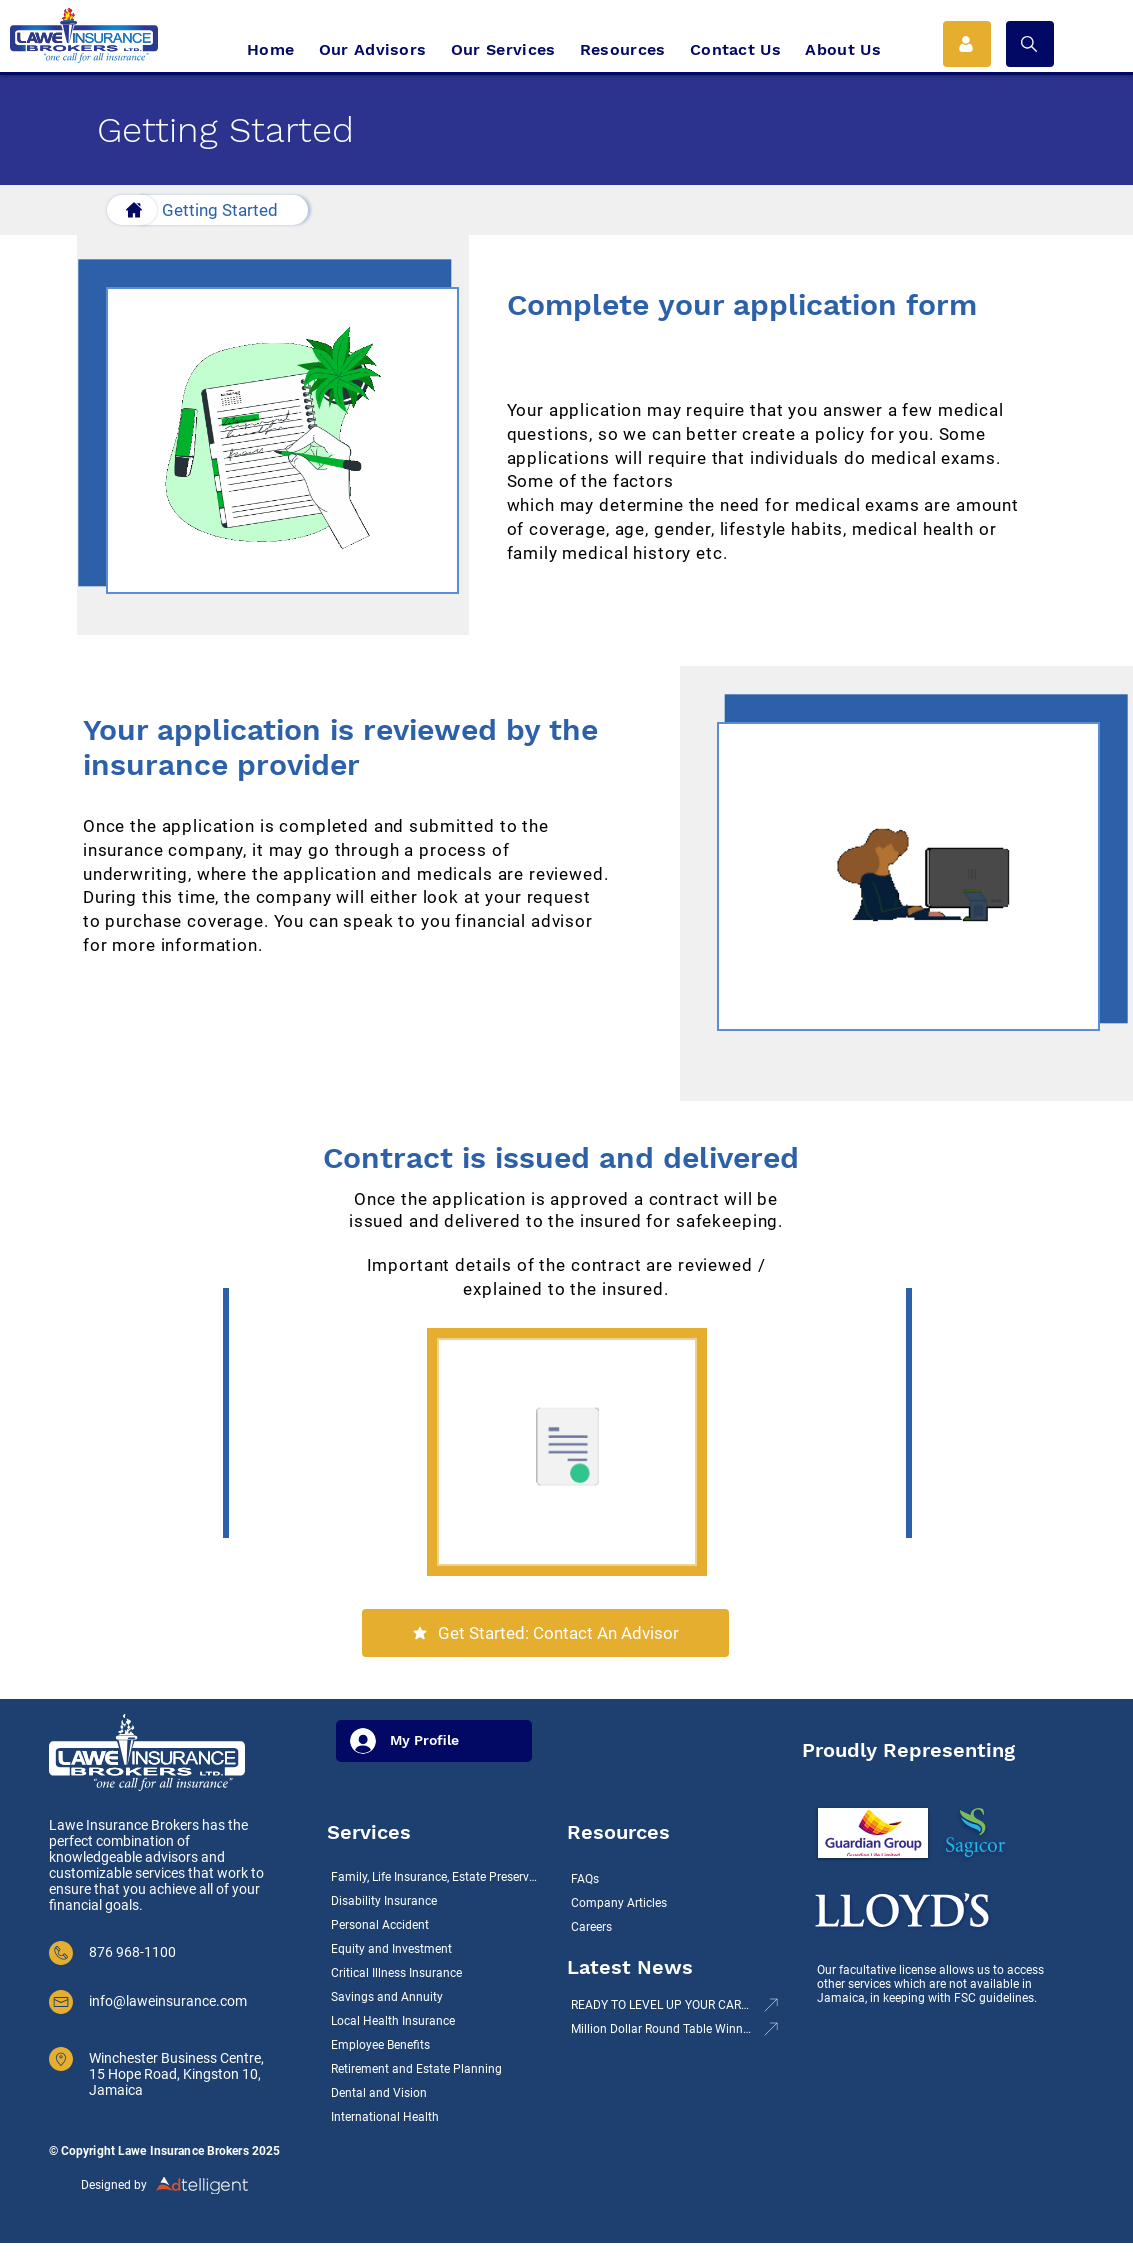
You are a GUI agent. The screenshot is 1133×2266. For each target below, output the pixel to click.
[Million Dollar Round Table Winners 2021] (673, 2029)
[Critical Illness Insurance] (437, 1973)
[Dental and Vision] (437, 2093)
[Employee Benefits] (437, 2045)
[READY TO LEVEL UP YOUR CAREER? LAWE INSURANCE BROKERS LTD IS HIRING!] (673, 2005)
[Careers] (667, 1927)
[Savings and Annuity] (437, 1997)
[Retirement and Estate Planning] (437, 2069)
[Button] (132, 210)
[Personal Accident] (437, 1925)
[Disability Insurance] (437, 1901)
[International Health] (437, 2117)
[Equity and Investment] (437, 1949)
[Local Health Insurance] (437, 2021)
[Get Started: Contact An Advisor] (545, 1633)
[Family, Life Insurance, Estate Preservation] (437, 1877)
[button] (1030, 44)
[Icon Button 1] (967, 44)
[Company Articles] (667, 1903)
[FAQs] (667, 1879)
